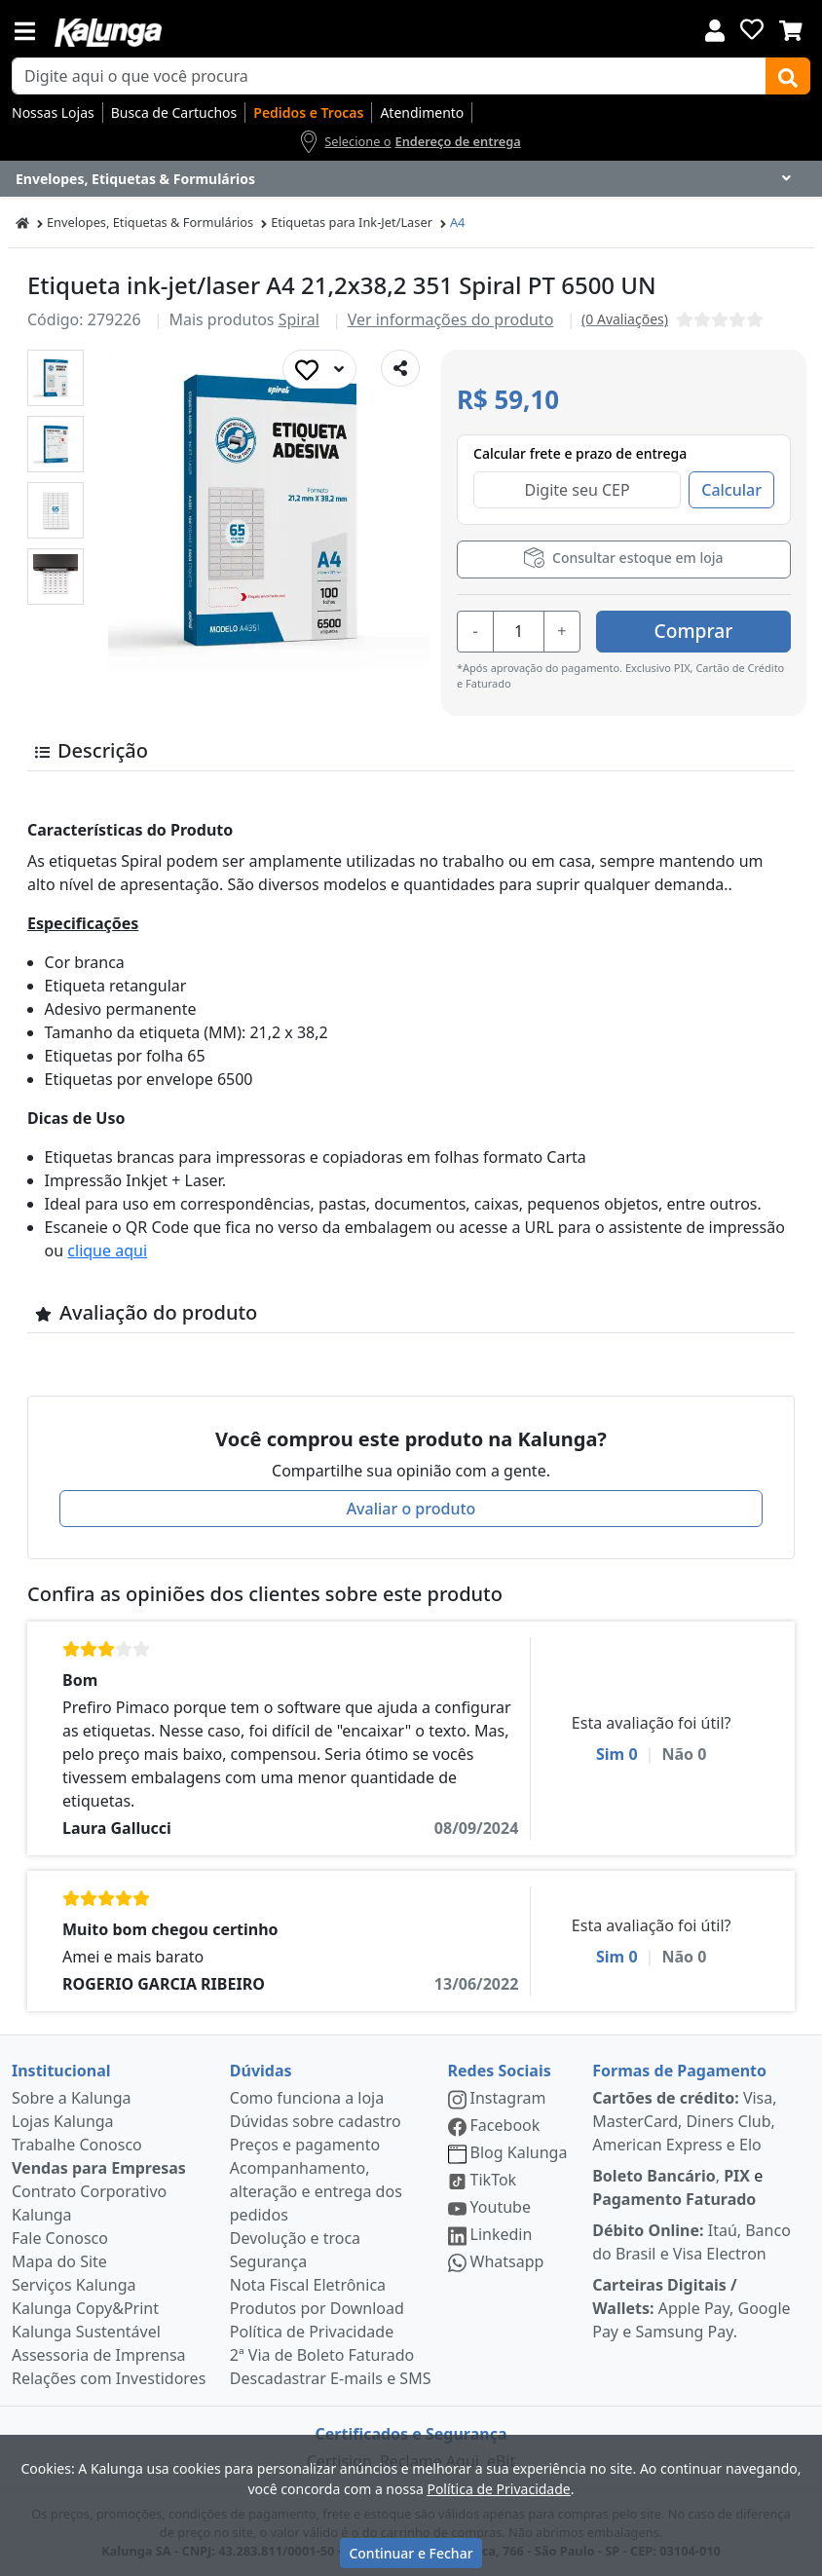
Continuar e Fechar (410, 2553)
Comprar (693, 630)
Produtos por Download (317, 2308)
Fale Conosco (60, 2238)
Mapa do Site (59, 2261)
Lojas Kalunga (63, 2121)
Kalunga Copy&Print (85, 2308)
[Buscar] (788, 75)
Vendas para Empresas (99, 2168)
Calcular (731, 490)
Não (683, 1754)
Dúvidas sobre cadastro (315, 2121)
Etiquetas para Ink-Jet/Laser (351, 222)
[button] (55, 378)
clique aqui (107, 1250)
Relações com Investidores (109, 2378)
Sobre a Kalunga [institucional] (71, 2098)
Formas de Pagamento (679, 2070)
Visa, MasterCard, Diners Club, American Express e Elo (684, 2121)
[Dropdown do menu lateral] (411, 179)
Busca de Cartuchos (174, 112)
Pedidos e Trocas (308, 112)
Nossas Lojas (53, 112)
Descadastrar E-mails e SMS (330, 2378)
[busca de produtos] (389, 75)
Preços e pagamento (305, 2144)
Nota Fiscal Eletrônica (308, 2285)
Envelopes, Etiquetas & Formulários (150, 222)
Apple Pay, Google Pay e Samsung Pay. (691, 2308)
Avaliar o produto (411, 1508)
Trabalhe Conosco (77, 2144)
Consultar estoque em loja (623, 557)
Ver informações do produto (451, 319)
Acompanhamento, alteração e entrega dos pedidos (316, 2191)
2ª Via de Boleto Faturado (322, 2355)
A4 (458, 222)
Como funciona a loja (307, 2098)
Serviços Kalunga (73, 2285)
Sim (617, 1754)
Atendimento (422, 112)
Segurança (268, 2261)
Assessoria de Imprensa (99, 2355)
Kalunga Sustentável (86, 2331)
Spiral (299, 319)
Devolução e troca (295, 2238)
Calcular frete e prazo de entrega (580, 453)
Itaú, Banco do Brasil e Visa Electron (691, 2242)
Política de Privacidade (311, 2331)
